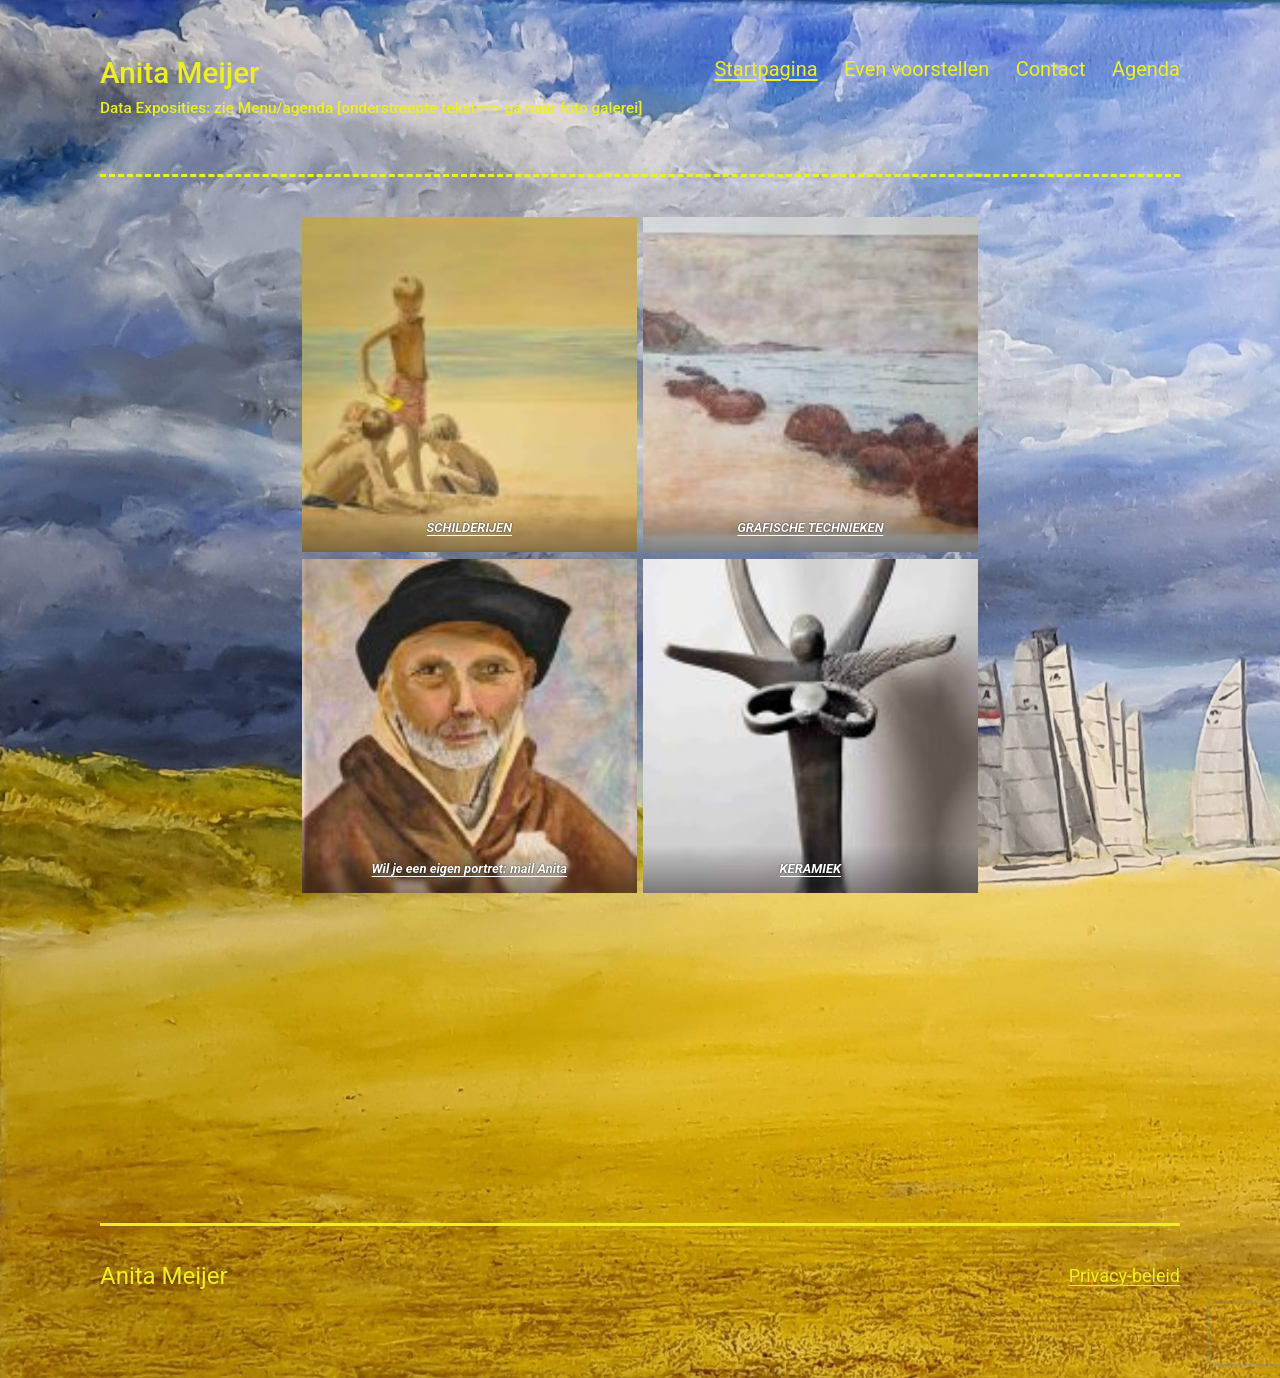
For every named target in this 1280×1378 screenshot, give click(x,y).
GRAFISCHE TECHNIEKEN (810, 527)
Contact (1051, 69)
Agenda (1146, 69)
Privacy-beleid (1124, 1275)
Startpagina (765, 69)
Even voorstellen (916, 69)
